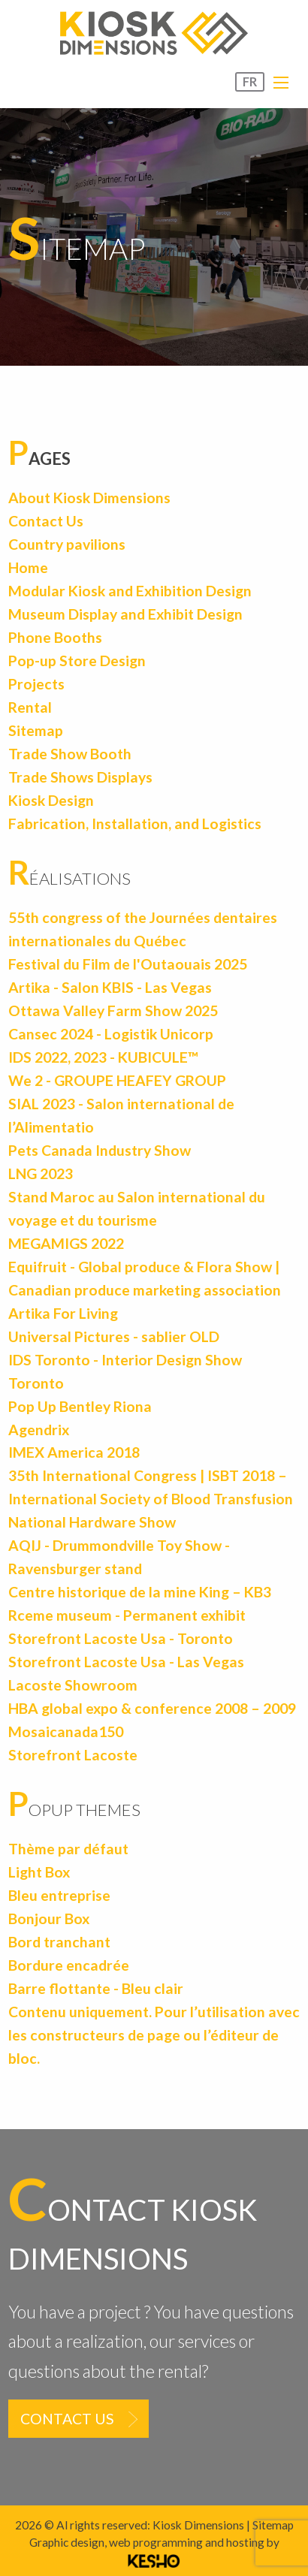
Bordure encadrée (68, 1965)
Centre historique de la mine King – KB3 (139, 1591)
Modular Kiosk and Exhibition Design (130, 590)
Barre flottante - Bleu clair (95, 1988)
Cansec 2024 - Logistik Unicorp (110, 1033)
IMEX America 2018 (74, 1452)
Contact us (67, 2418)
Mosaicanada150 (65, 1731)
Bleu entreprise (59, 1895)
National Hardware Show (92, 1522)
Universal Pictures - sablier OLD (113, 1336)
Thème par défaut (68, 1848)
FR (250, 81)
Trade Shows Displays (80, 777)
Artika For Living (63, 1313)
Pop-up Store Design (77, 660)
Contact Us (45, 520)
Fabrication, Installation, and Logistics (134, 823)
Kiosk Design (51, 800)
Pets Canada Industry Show (99, 1150)
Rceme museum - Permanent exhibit (127, 1615)
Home (28, 567)
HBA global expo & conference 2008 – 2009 (152, 1708)
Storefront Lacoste (72, 1754)
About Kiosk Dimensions (89, 497)
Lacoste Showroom (72, 1685)
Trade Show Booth (69, 753)
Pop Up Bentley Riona (80, 1406)
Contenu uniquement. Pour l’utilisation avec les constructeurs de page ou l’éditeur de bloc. (154, 2035)
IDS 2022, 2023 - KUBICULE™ (103, 1057)
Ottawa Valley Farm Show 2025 (113, 1010)
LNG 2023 (40, 1173)
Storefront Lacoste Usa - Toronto (120, 1638)
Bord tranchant (59, 1941)
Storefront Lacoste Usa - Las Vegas (126, 1661)
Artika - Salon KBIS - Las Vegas (110, 987)
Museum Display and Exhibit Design (125, 614)
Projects (36, 683)
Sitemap (35, 730)
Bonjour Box (48, 1918)
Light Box (39, 1872)
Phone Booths (55, 637)
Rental (30, 707)
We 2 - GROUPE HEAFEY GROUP (117, 1080)
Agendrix (38, 1429)
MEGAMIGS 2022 (66, 1243)
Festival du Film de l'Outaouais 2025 (127, 964)
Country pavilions (66, 544)
